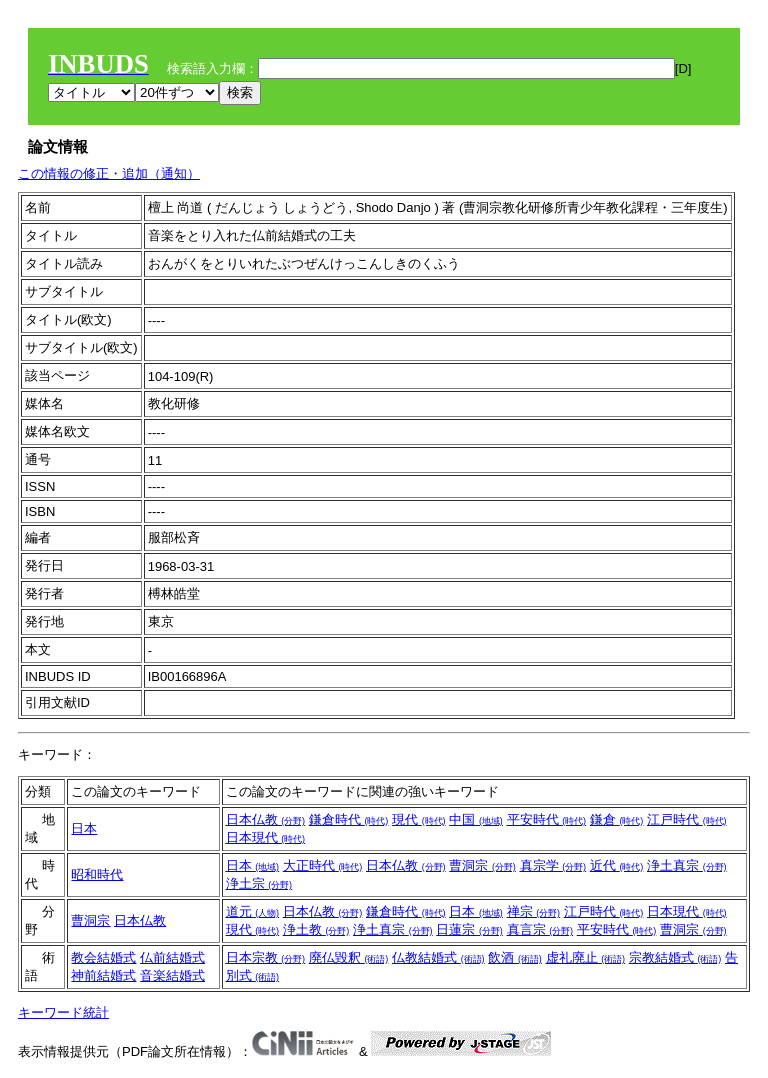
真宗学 (553, 865)
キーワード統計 (63, 1012)
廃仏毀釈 (349, 957)
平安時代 (547, 819)
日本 (84, 828)
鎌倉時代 (349, 819)
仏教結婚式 (438, 957)
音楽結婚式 (172, 975)
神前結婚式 (103, 975)
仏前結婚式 (172, 957)
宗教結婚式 (675, 957)
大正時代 (323, 865)
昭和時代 (97, 874)
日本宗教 (266, 957)
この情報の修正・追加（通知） (109, 173)
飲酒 (515, 957)
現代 (419, 819)
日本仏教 (266, 819)
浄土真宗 (687, 865)
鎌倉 (617, 819)
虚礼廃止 (586, 957)
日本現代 (266, 837)
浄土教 (316, 929)
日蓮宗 (469, 929)
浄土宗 (259, 883)
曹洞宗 (482, 865)
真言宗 (540, 929)
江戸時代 (687, 819)
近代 (617, 865)
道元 (253, 911)
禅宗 (534, 911)
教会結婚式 (103, 957)
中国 (476, 819)
